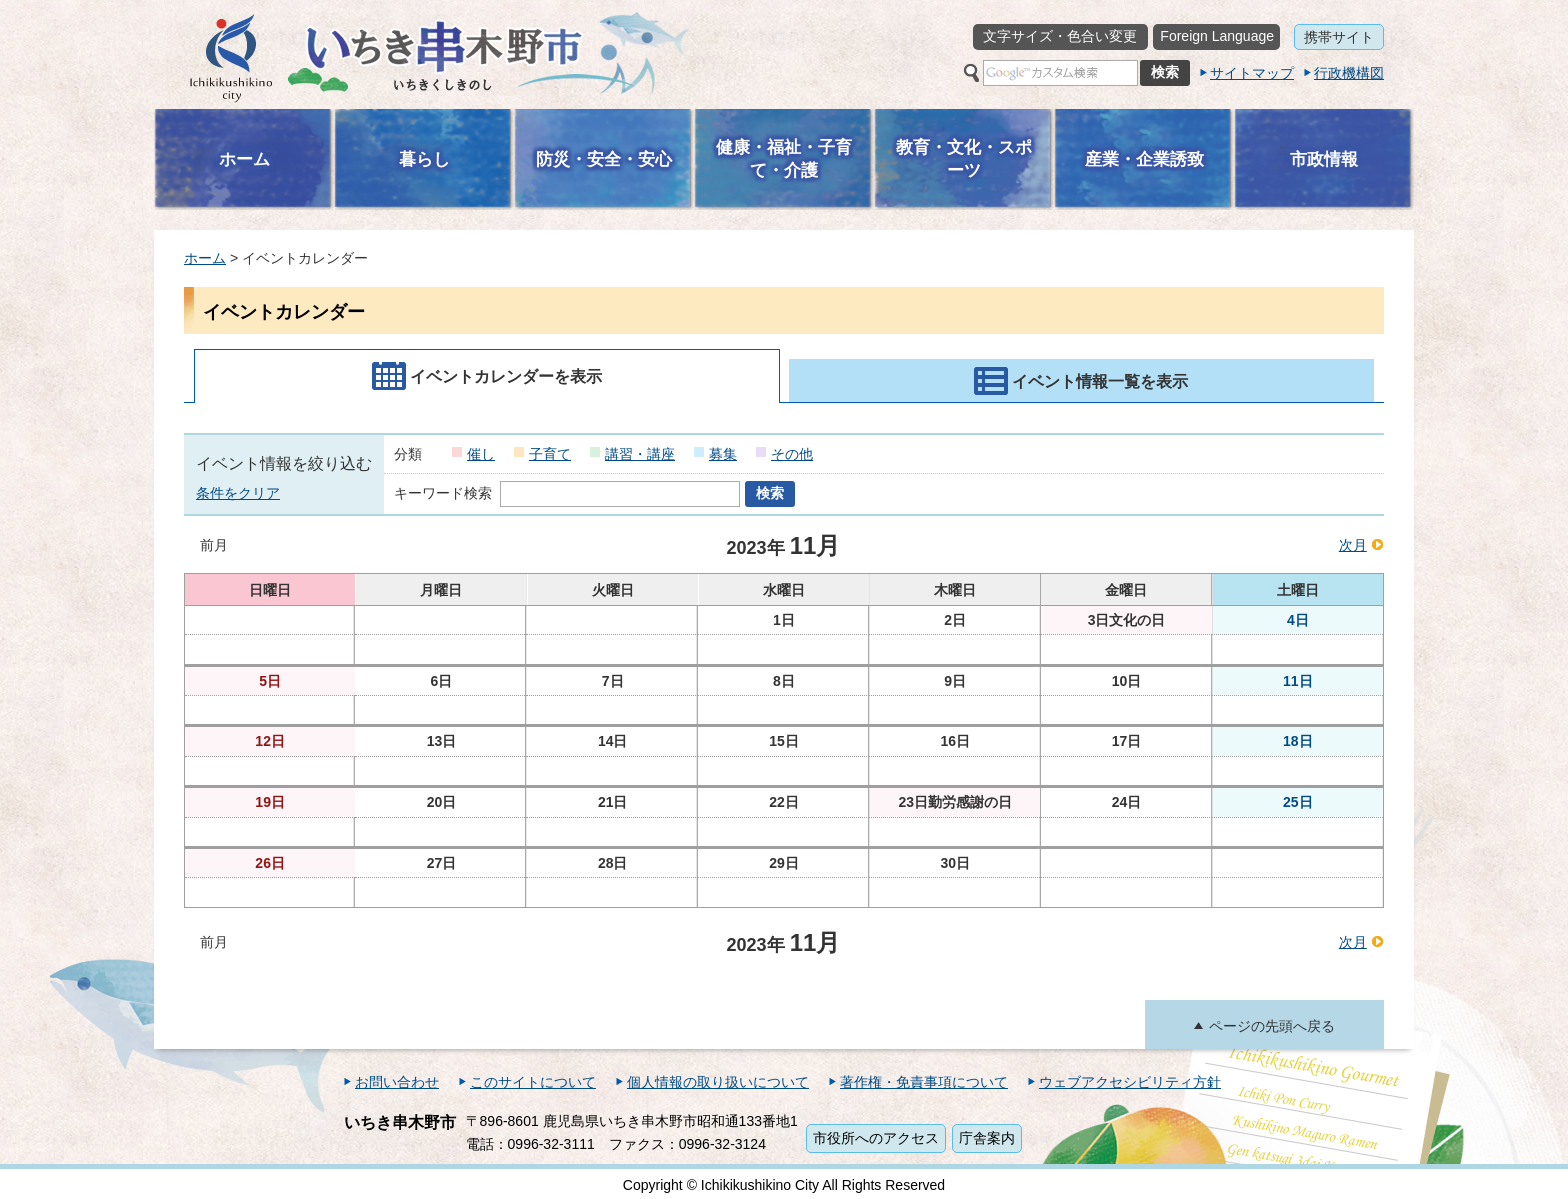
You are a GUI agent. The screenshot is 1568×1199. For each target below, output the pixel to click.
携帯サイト (1339, 37)
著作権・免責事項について (924, 1082)
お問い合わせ (397, 1082)
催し (481, 454)
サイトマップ (1252, 73)
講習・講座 (640, 454)
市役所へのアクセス (876, 1138)
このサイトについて (533, 1082)
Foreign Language (1217, 36)
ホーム (205, 258)
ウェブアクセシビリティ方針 (1130, 1082)
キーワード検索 (443, 493)
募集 (723, 454)
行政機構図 (1349, 73)
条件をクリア (238, 493)
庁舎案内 (987, 1138)
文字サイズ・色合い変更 (1060, 36)
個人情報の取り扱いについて (718, 1082)
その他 (792, 454)
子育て (550, 454)
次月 (1353, 545)
